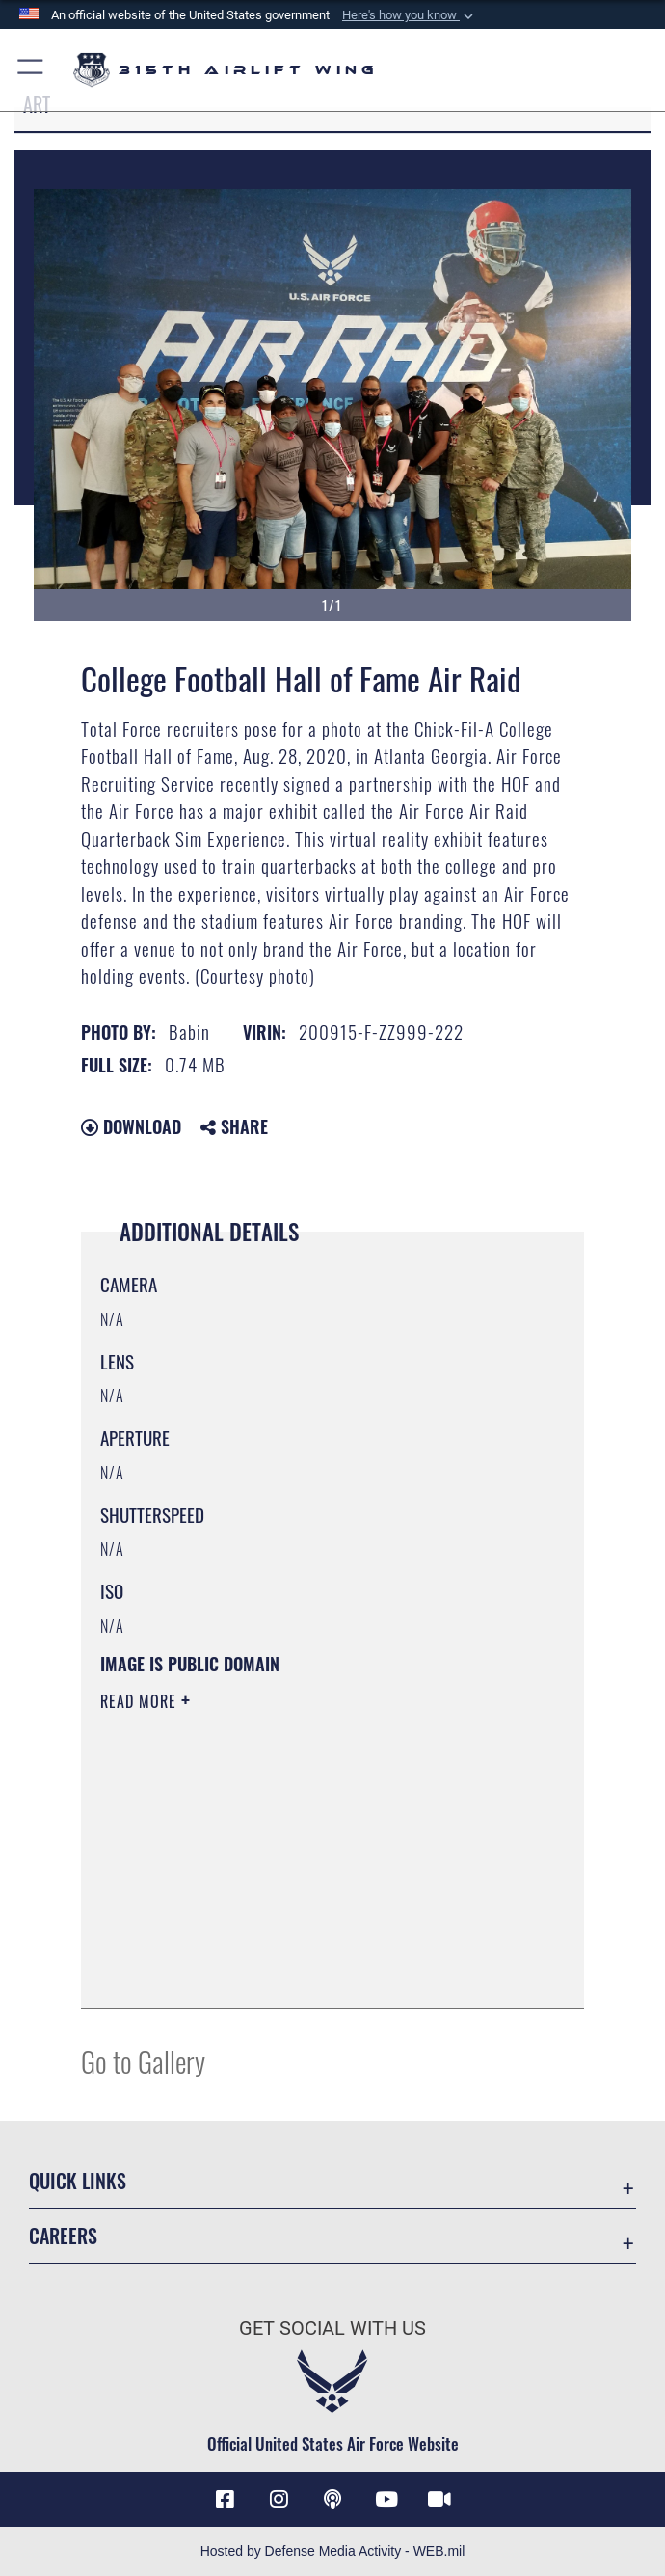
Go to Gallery (143, 2060)
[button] (409, 15)
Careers (63, 2235)
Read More (140, 1701)
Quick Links (77, 2180)
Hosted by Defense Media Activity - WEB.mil (333, 2551)
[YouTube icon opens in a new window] (386, 2498)
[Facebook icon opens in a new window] (225, 2498)
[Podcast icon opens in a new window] (332, 2498)
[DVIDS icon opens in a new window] (439, 2498)
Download (131, 1126)
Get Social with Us (332, 2328)
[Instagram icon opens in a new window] (278, 2498)
